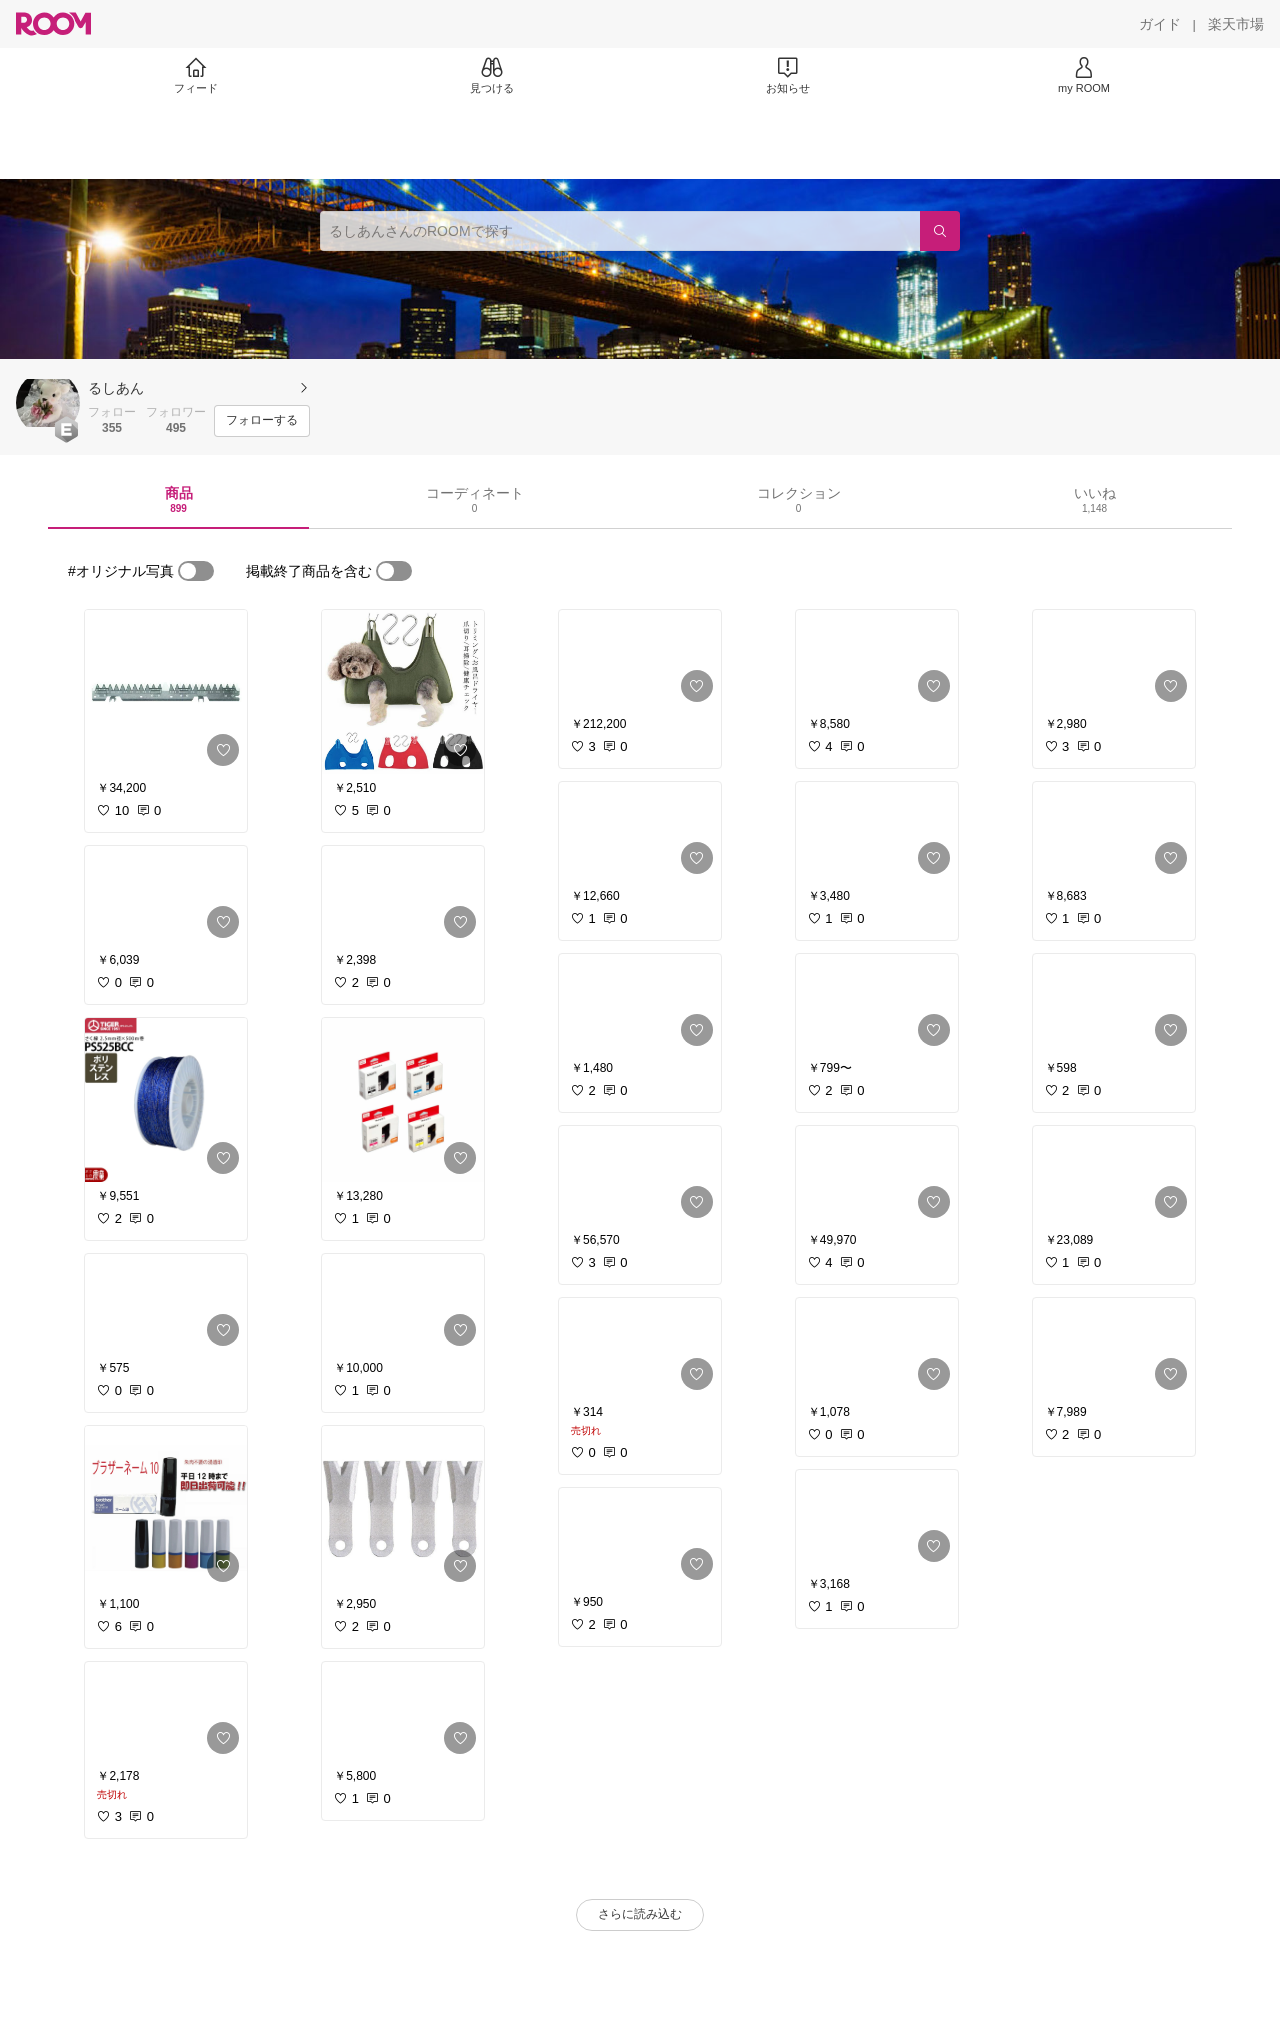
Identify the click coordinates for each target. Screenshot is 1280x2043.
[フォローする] (262, 421)
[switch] (196, 571)
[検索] (940, 231)
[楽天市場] (1236, 24)
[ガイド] (1160, 24)
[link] (166, 692)
